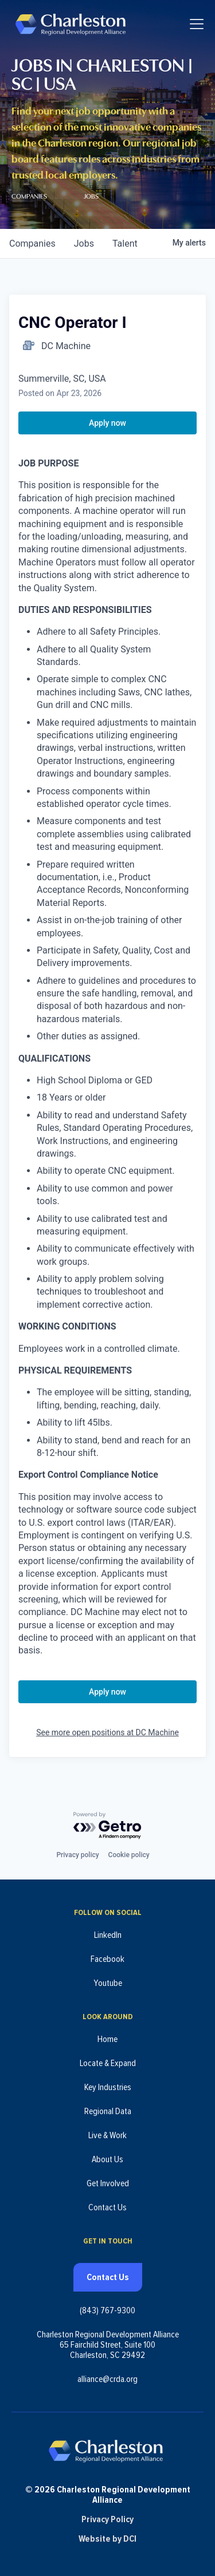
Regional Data (107, 2111)
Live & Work (107, 2135)
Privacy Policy (107, 2519)
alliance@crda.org (107, 2379)
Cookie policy (129, 1855)
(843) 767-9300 (107, 2310)
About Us (107, 2159)
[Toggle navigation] (197, 24)
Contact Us (107, 2207)
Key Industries (107, 2087)
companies (32, 243)
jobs (84, 243)
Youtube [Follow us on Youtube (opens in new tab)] (107, 1983)
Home (107, 2039)
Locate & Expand (108, 2063)
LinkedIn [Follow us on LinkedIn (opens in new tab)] (108, 1935)
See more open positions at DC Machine (107, 1732)
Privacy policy (77, 1855)
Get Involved (108, 2183)
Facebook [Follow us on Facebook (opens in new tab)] (107, 1959)
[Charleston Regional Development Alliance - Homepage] (70, 24)
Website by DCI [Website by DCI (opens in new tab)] (107, 2538)
